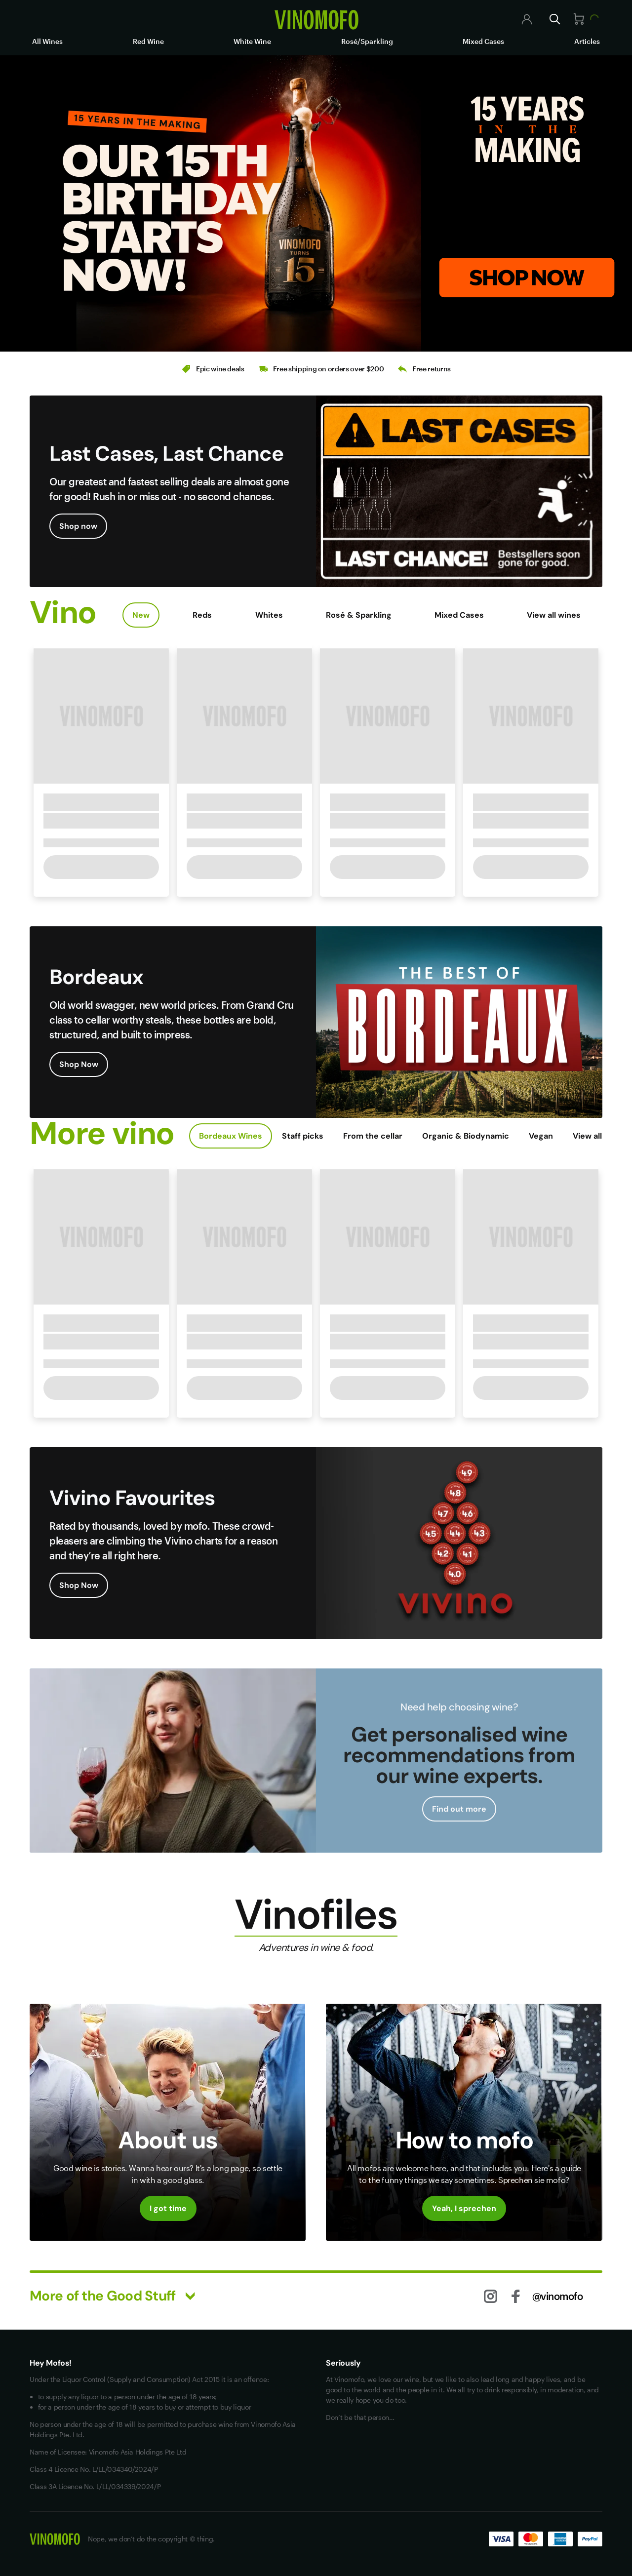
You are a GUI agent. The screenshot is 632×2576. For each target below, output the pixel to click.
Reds (202, 615)
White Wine (252, 41)
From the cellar (372, 1136)
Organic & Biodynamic (465, 1136)
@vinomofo (557, 2296)
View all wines (554, 615)
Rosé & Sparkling (359, 615)
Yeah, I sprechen (464, 2208)
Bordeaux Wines (230, 1136)
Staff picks (302, 1136)
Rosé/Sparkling (367, 41)
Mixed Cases (483, 41)
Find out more (459, 1809)
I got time (168, 2208)
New (141, 615)
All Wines (47, 41)
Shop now (78, 526)
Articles (587, 41)
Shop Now (78, 1064)
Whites (269, 615)
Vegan (541, 1136)
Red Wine (148, 41)
